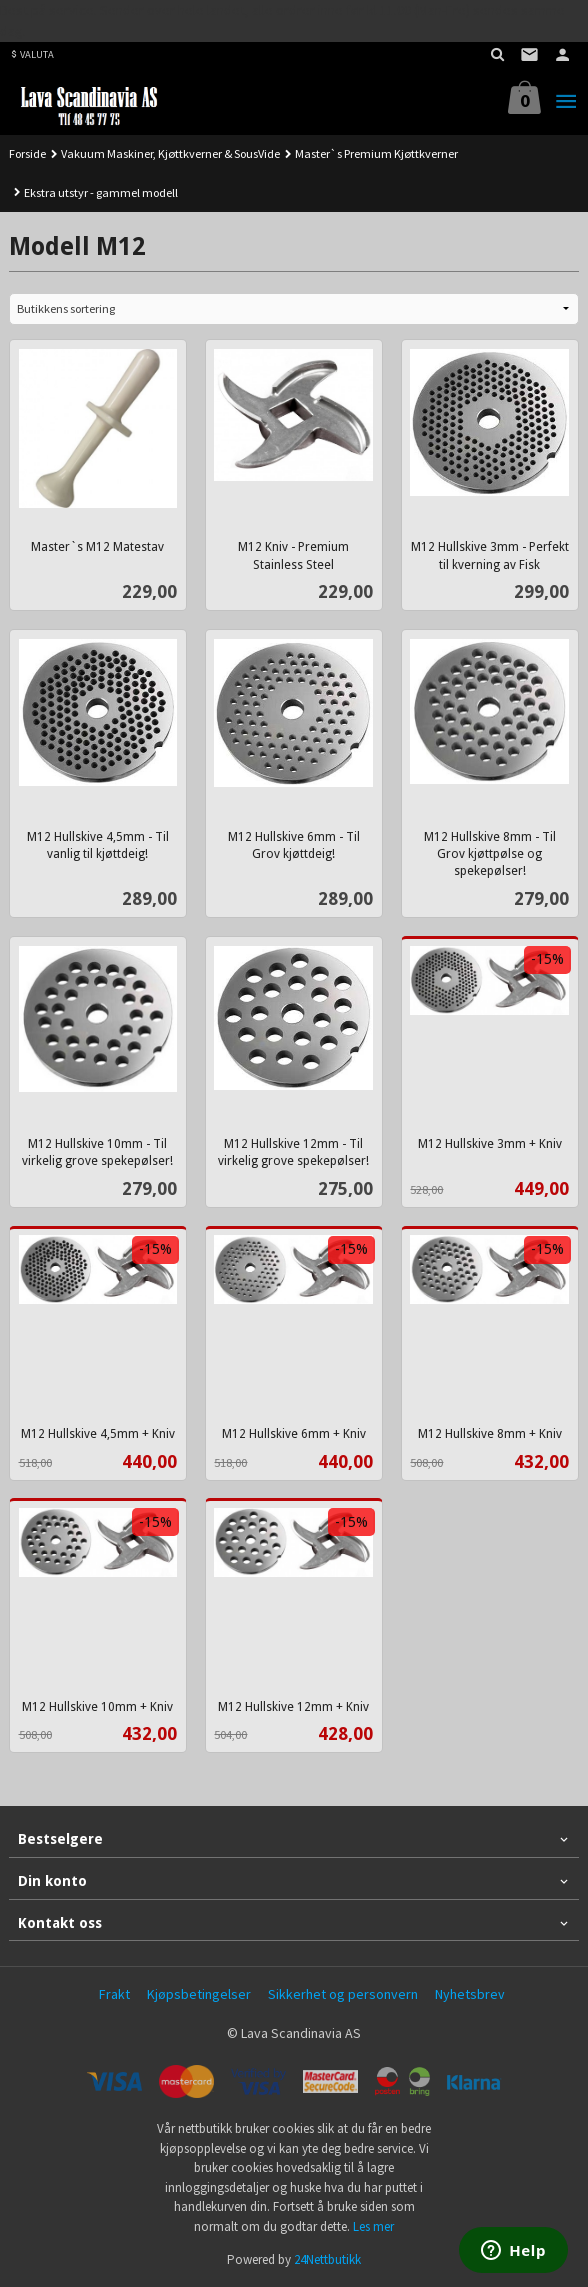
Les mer (373, 2226)
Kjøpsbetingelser (199, 1994)
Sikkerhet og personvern (343, 1994)
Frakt (114, 1994)
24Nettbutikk (327, 2259)
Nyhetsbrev (470, 1994)
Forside (27, 153)
